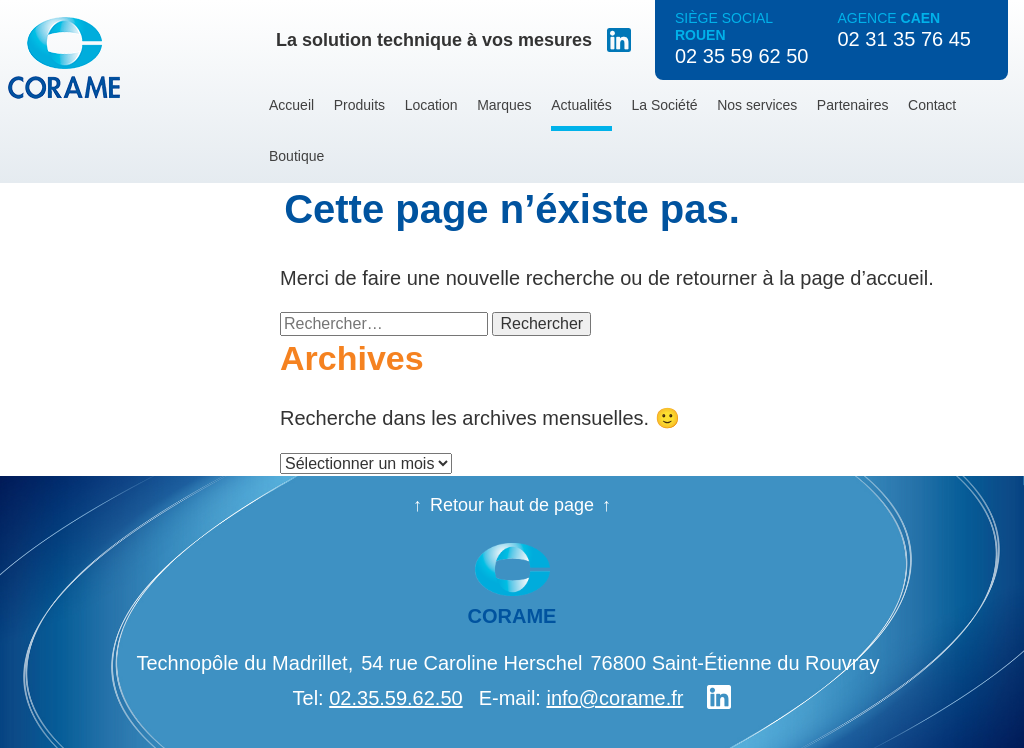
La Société (664, 105)
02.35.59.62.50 (395, 698)
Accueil (291, 105)
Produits (359, 105)
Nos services (757, 105)
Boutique (296, 156)
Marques (504, 105)
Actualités (581, 105)
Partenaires (853, 105)
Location (431, 105)
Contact (932, 105)
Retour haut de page (512, 505)
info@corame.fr (614, 698)
